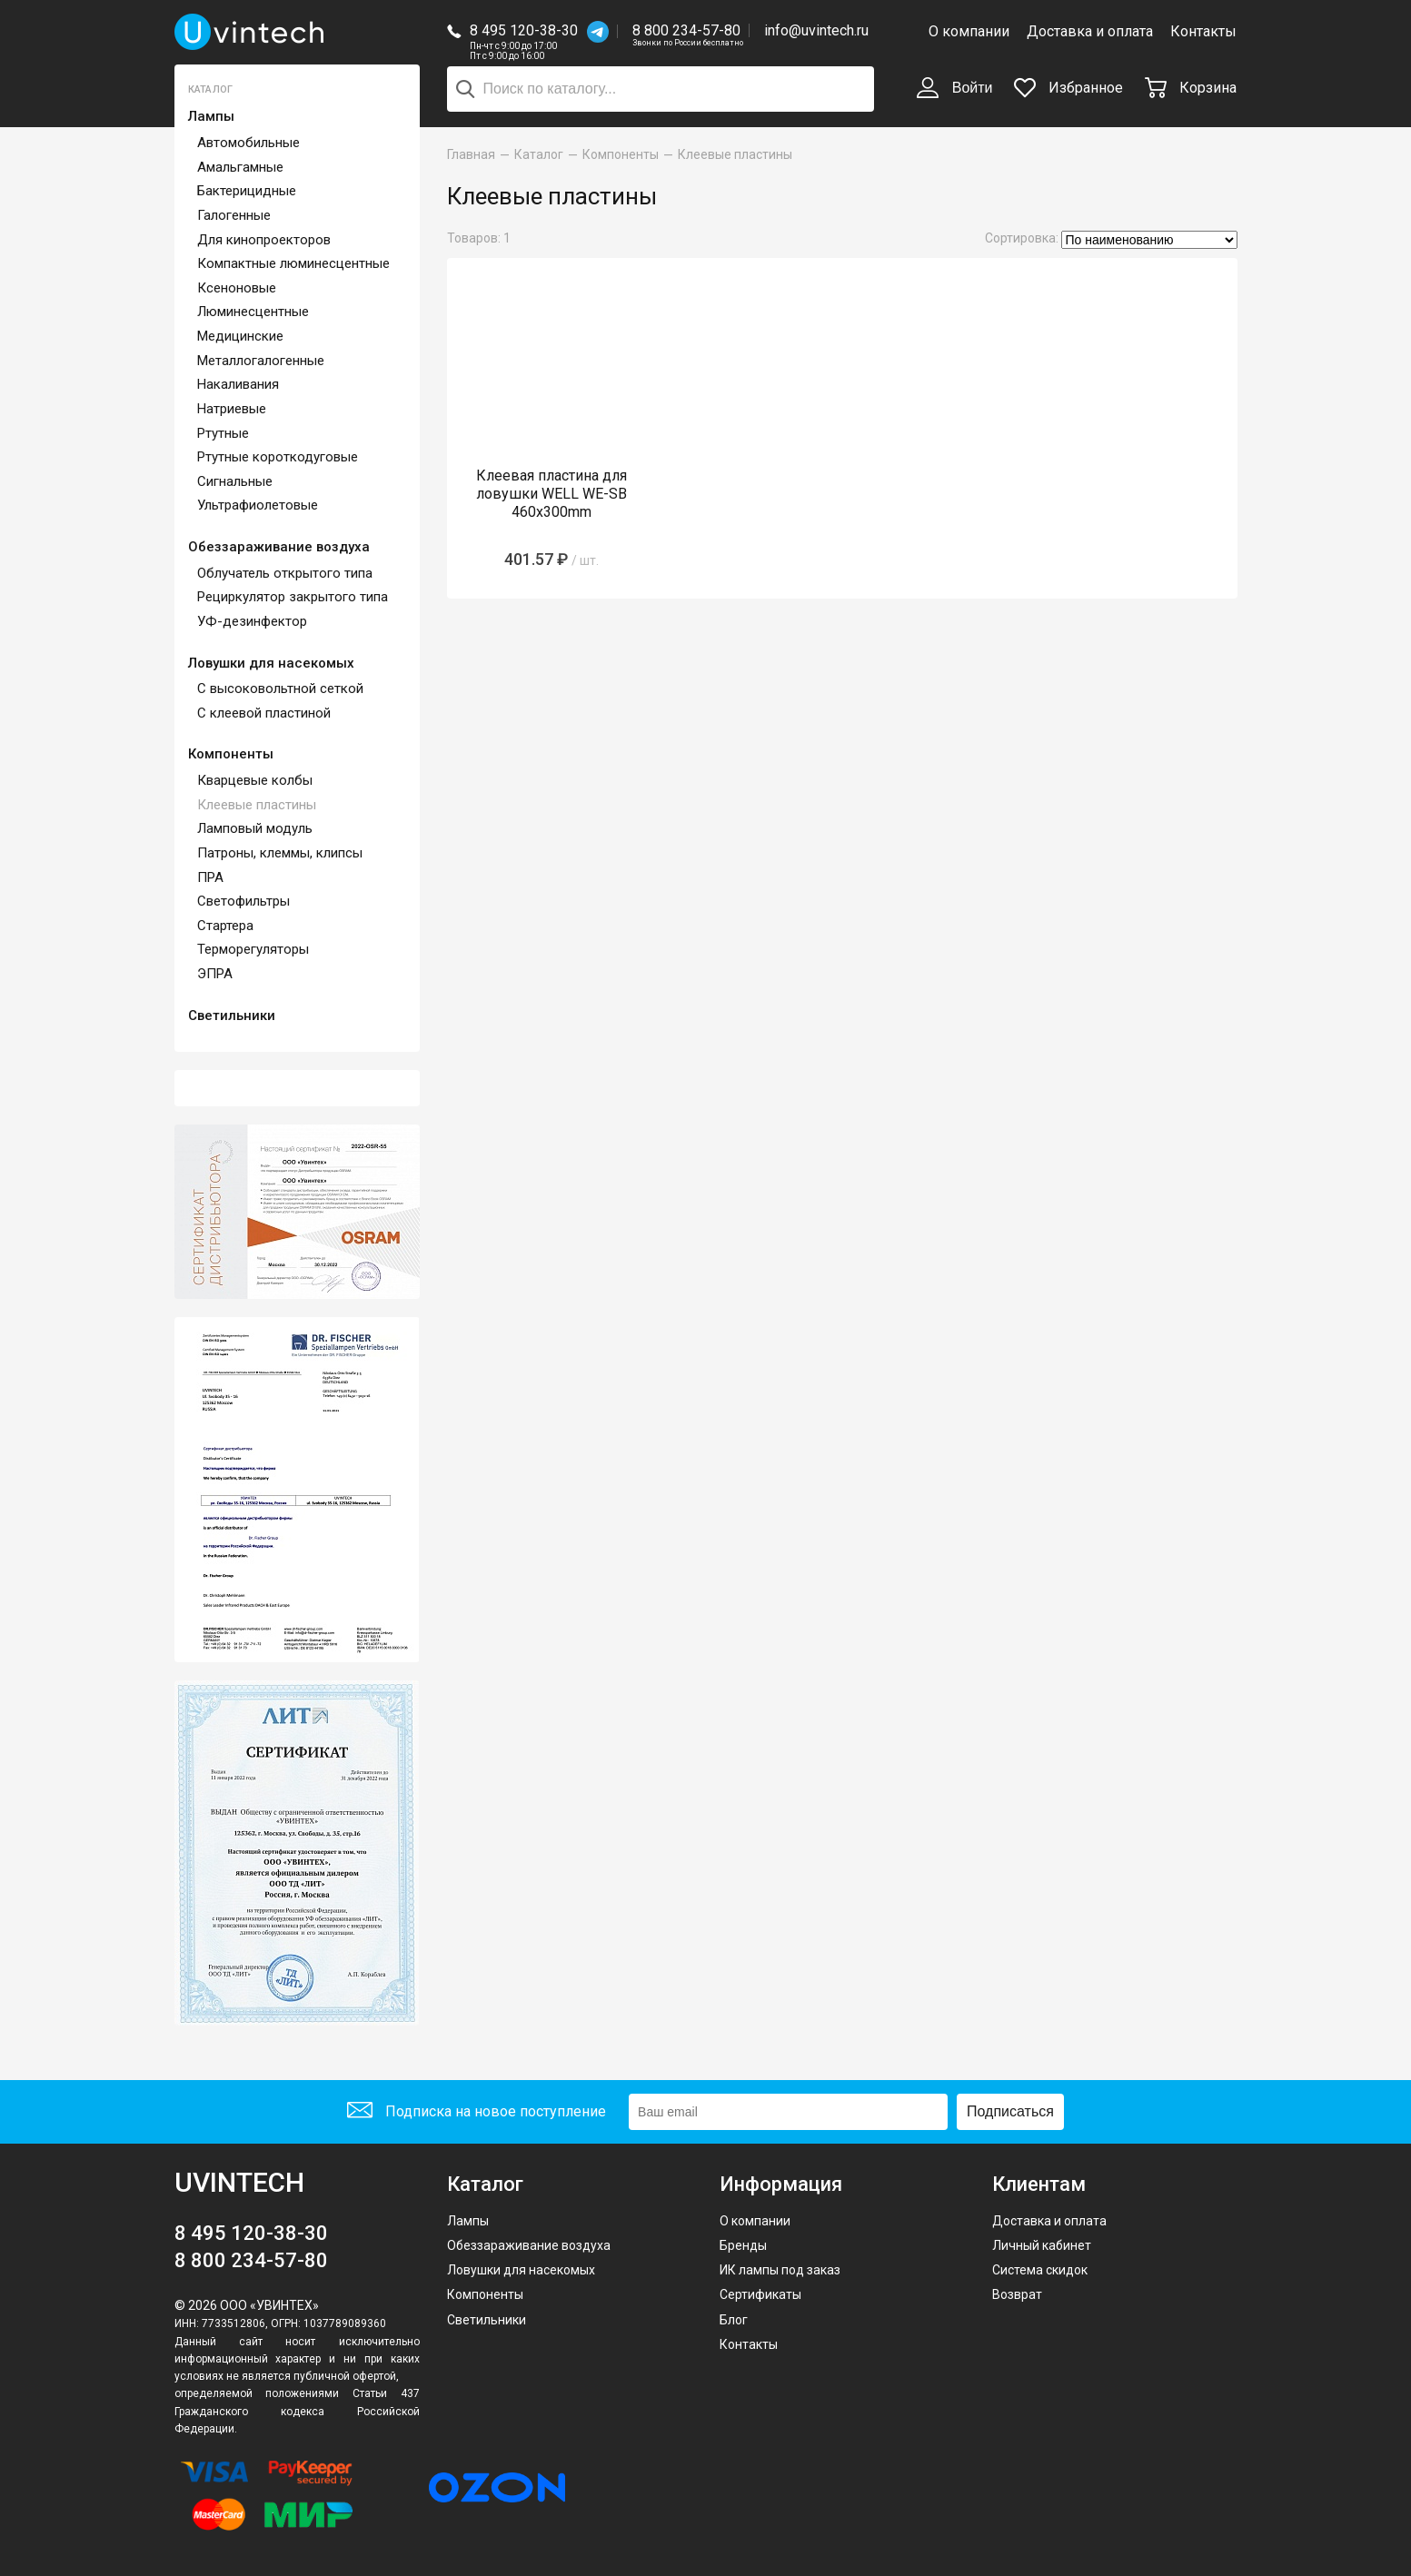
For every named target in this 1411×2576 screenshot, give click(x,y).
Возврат (1017, 2294)
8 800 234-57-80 (687, 31)
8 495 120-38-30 (524, 30)
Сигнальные (235, 481)
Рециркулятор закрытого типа (292, 597)
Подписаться (1010, 2111)
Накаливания (238, 384)
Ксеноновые (236, 288)
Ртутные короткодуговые (277, 457)
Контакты (1203, 31)
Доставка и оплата (1090, 31)
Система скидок (1040, 2270)
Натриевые (231, 409)
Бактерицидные (246, 191)
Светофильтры (243, 901)
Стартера (225, 925)
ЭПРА (215, 974)
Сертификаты (760, 2294)
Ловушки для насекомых (271, 663)
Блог (734, 2320)
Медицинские (240, 336)
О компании (969, 31)
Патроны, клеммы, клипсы (280, 853)
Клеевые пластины (256, 805)
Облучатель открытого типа (285, 573)
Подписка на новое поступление (476, 2112)
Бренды (743, 2245)
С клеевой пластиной (264, 713)
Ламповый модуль (255, 828)
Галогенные (234, 215)
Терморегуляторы (253, 949)
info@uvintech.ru (816, 30)
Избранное (1068, 87)
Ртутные (223, 433)
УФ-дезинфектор (252, 621)
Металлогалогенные (260, 360)
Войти (954, 89)
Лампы (211, 116)
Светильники (231, 1015)
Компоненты (230, 754)
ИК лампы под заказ (780, 2270)
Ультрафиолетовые (257, 505)
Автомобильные (248, 142)
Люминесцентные (253, 311)
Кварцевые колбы (255, 780)
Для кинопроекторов (264, 240)
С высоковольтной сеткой (280, 688)
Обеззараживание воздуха (279, 547)
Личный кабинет (1041, 2245)
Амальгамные (240, 167)
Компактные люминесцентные (293, 263)
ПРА (210, 877)
